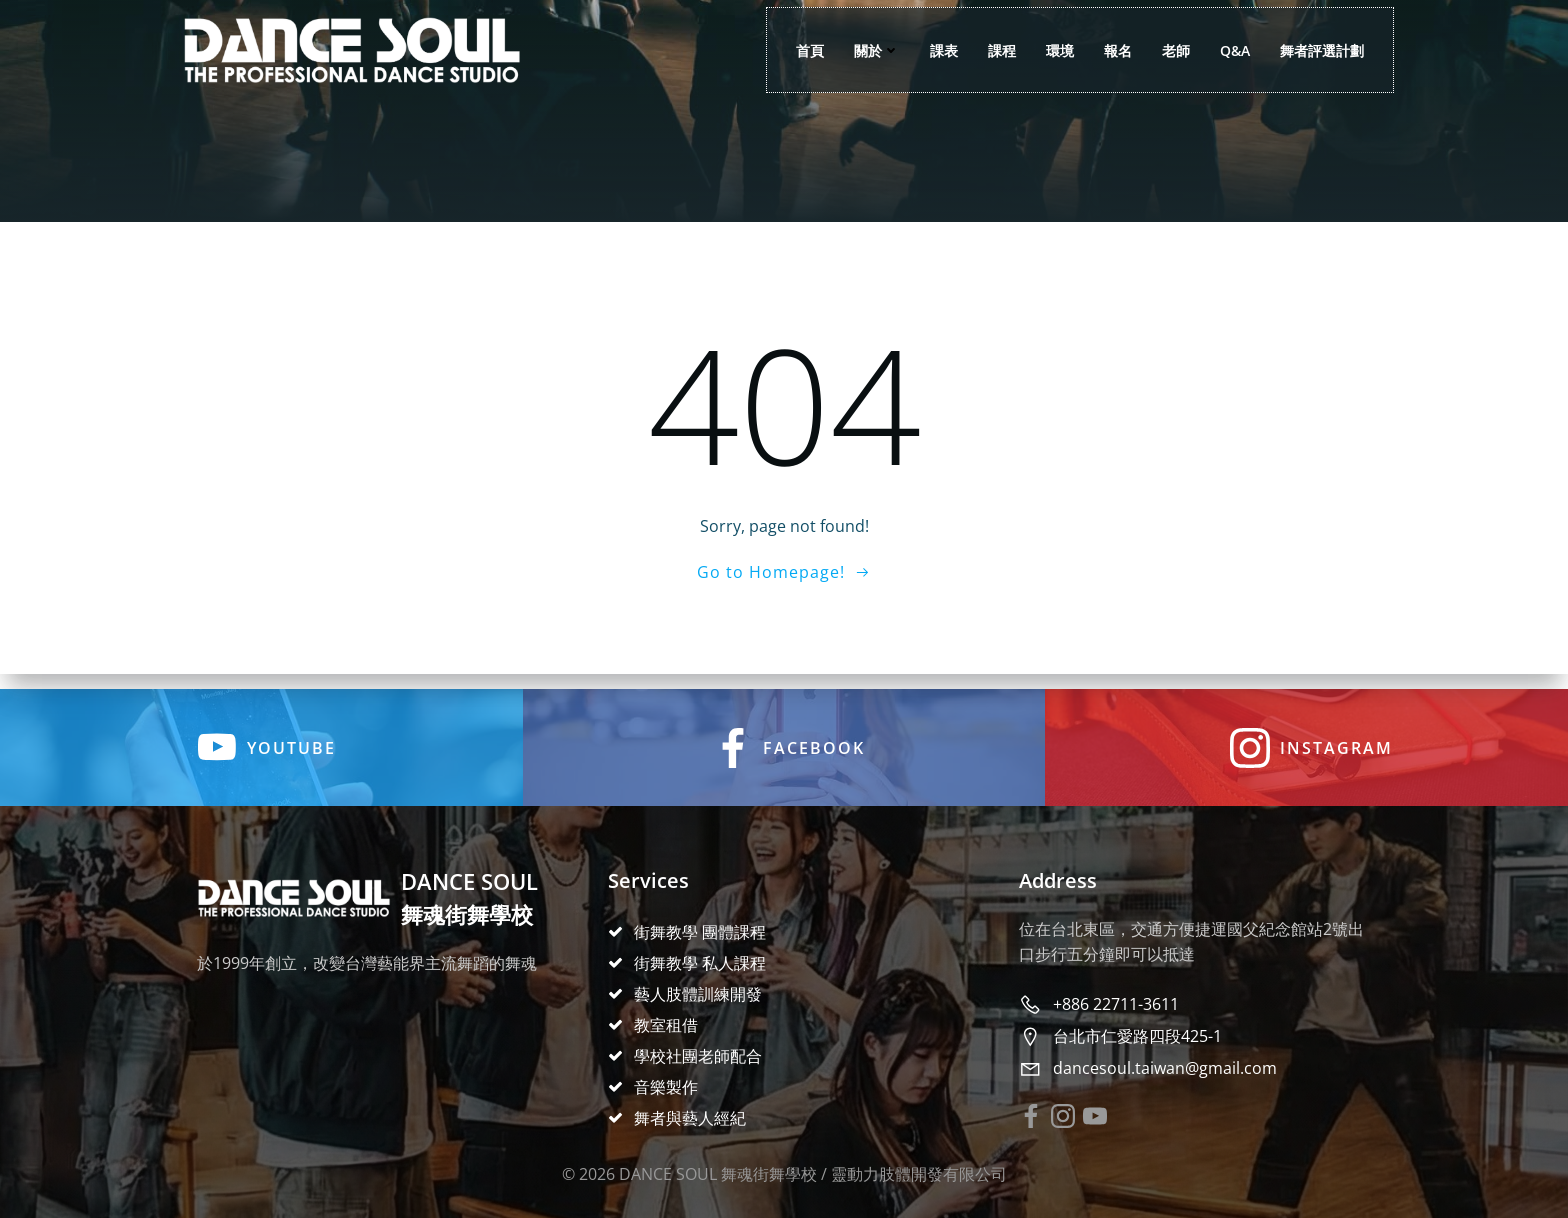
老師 (1173, 50)
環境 (1057, 50)
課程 (999, 50)
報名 (1115, 50)
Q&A (1232, 50)
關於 (874, 50)
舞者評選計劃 (1319, 50)
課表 (941, 50)
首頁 (807, 50)
